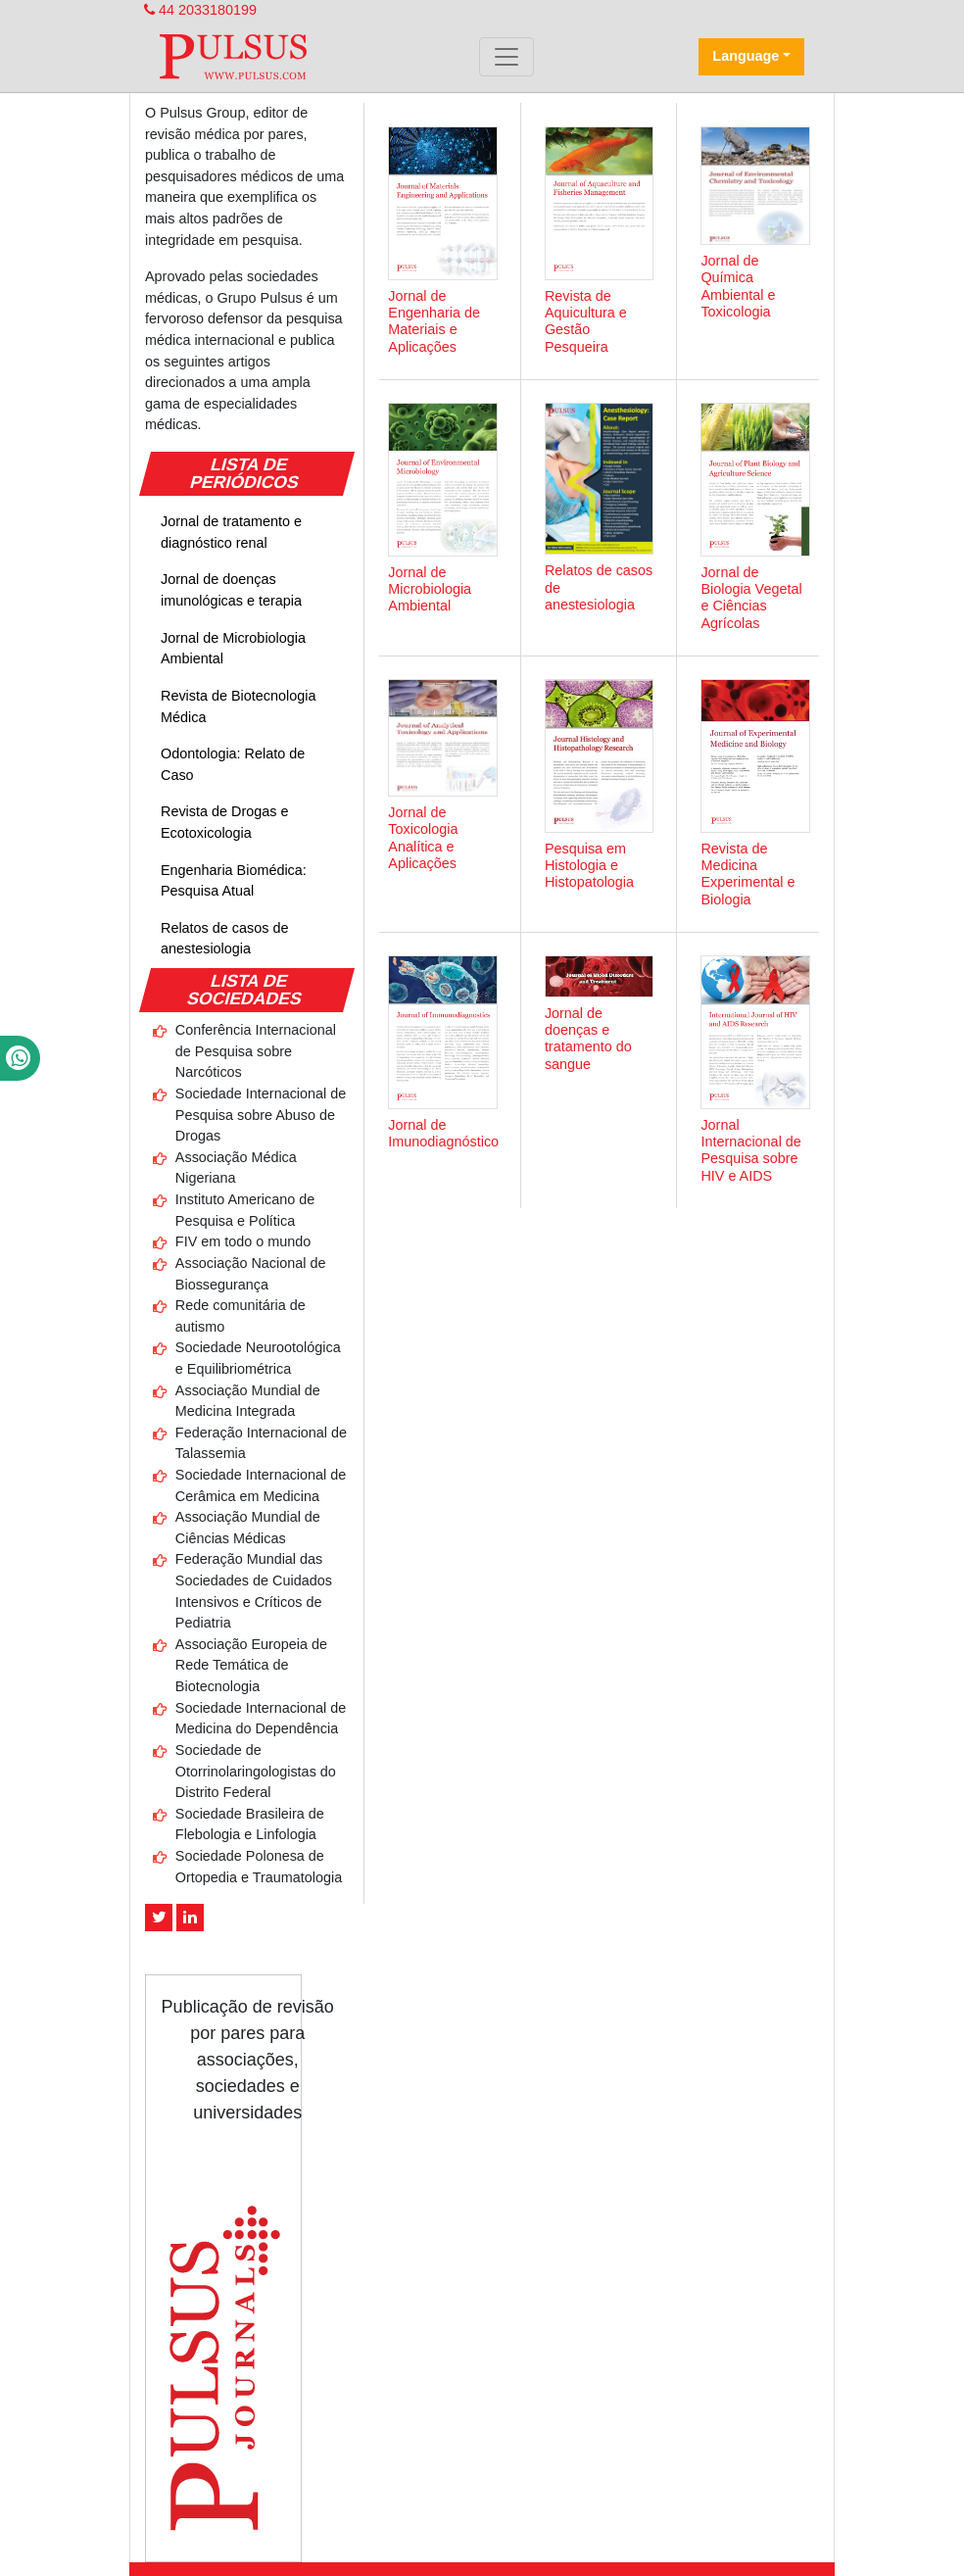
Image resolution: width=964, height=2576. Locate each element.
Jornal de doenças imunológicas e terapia (231, 589)
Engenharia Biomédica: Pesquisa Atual (234, 880)
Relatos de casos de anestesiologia (224, 938)
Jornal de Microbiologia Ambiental (233, 648)
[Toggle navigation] (506, 56)
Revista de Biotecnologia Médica (238, 706)
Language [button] (745, 56)
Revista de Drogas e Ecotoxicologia (224, 822)
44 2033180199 (200, 10)
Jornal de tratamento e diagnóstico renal (231, 532)
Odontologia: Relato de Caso (233, 764)
